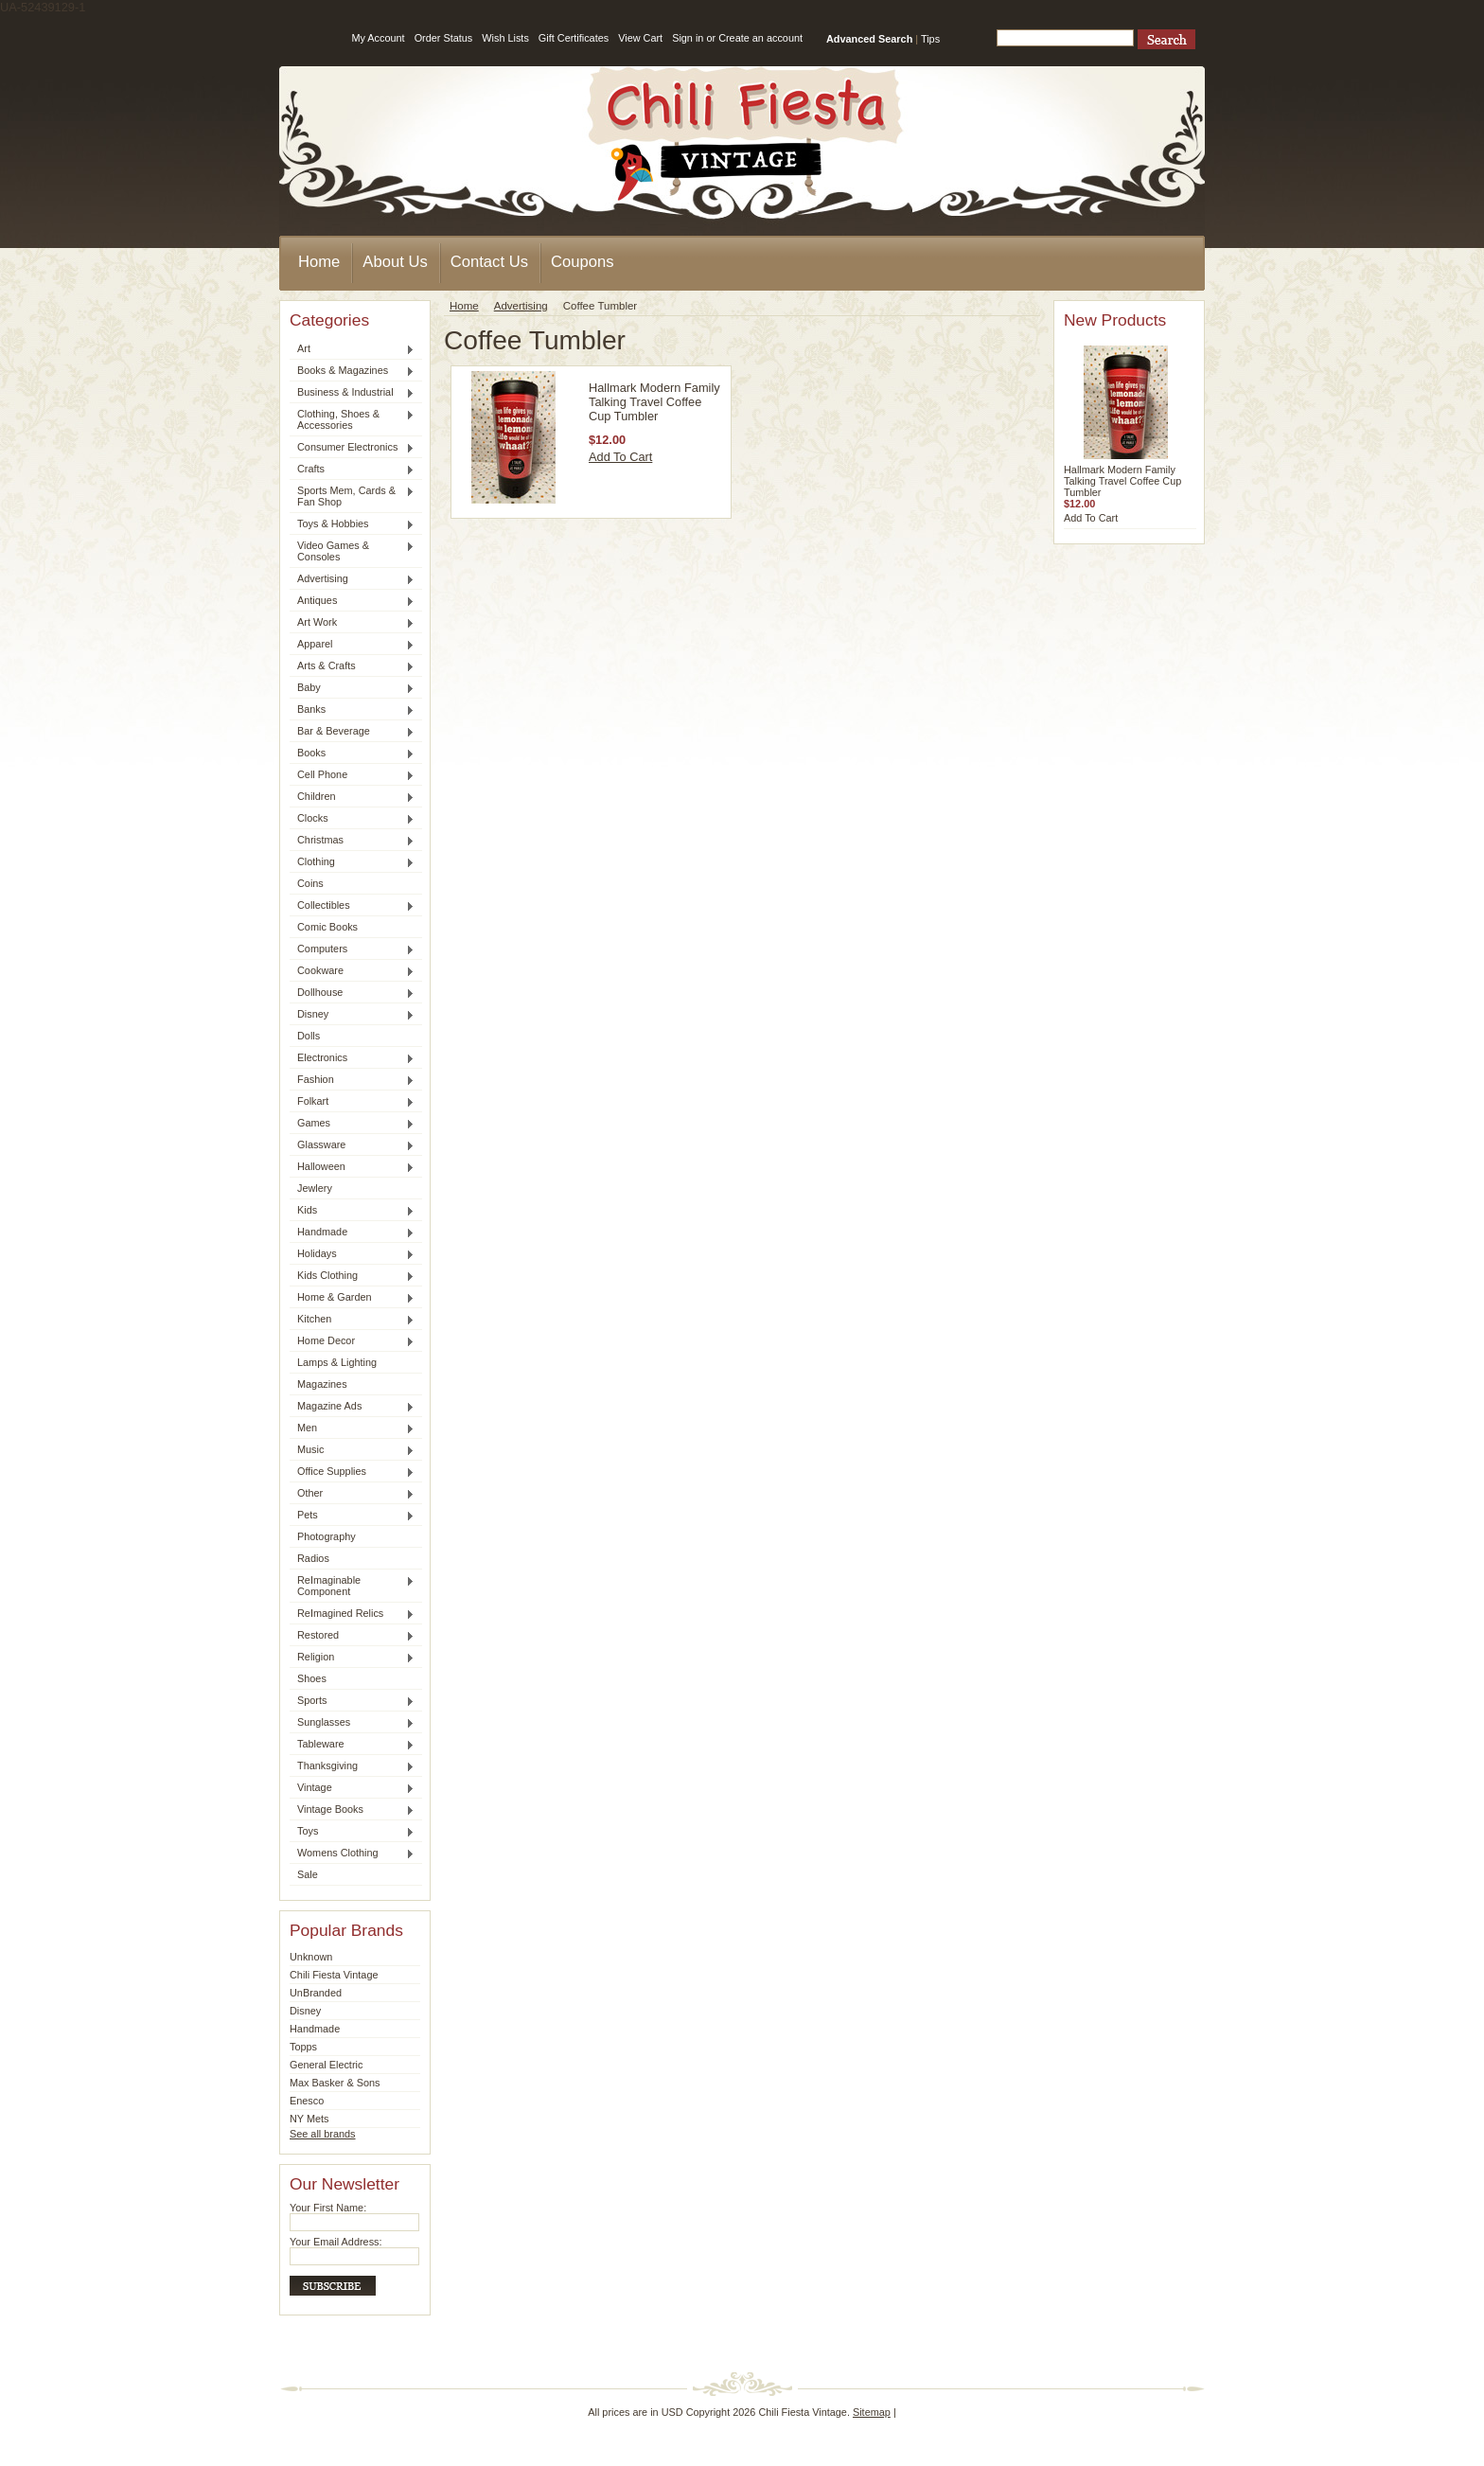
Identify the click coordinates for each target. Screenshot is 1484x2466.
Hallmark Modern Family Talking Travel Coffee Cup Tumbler (654, 402)
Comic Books (327, 926)
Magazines (322, 1384)
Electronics (352, 1058)
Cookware (352, 971)
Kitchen (352, 1319)
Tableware (352, 1744)
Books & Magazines (352, 371)
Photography (326, 1536)
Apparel (352, 644)
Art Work (352, 623)
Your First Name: (328, 2207)
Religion (352, 1657)
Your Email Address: (336, 2241)
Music (352, 1450)
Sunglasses (352, 1723)
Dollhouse (352, 993)
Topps (303, 2046)
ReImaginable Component (352, 1585)
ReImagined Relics (352, 1614)
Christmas (352, 840)
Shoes (312, 1678)
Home (464, 305)
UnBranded (316, 1992)
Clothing (352, 862)
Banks (352, 710)
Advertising (352, 579)
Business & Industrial (352, 392)
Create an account (760, 38)
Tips (930, 38)
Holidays (352, 1254)
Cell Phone (352, 775)
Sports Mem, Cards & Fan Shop (352, 496)
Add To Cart (620, 457)
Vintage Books (352, 1810)
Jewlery (314, 1188)
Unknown (311, 1956)
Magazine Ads (352, 1406)
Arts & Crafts (352, 666)
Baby (352, 688)
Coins (310, 883)
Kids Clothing (352, 1276)
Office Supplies (352, 1472)
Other (352, 1493)
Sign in (687, 38)
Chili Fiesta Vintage (334, 1974)
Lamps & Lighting (337, 1362)
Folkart (352, 1102)
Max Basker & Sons (335, 2082)
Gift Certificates (574, 38)
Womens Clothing (352, 1853)
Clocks (352, 818)
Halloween (352, 1167)
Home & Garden (352, 1297)
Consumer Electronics (352, 447)
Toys (352, 1831)
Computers (352, 949)
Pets (352, 1515)
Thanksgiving (352, 1766)
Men (352, 1428)
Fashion (352, 1080)
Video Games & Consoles (352, 551)
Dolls (308, 1035)
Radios (313, 1558)
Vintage (352, 1788)
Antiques (352, 601)
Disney (352, 1014)
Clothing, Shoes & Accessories (352, 419)
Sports (352, 1701)
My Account (377, 38)
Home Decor (352, 1341)
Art (352, 349)
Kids (352, 1210)
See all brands (323, 2133)
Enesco (307, 2100)
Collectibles (352, 906)
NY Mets (309, 2118)
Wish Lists (505, 38)
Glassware (352, 1145)
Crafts (352, 469)
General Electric (326, 2064)
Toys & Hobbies (352, 524)
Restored (352, 1635)
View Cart (640, 38)
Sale (307, 1874)
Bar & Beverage (352, 731)
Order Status (444, 38)
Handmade (352, 1232)
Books (352, 753)
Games (352, 1123)
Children (352, 797)
